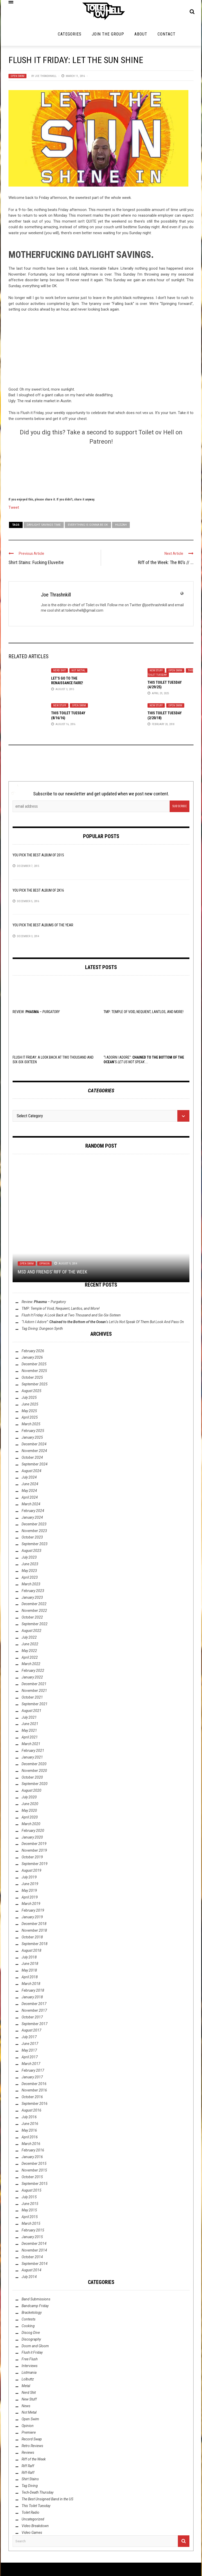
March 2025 (31, 1427)
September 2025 (35, 1387)
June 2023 (30, 1567)
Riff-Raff (28, 2475)
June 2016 (30, 2127)
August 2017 (31, 2033)
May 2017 (29, 2053)
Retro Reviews (32, 2449)
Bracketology (32, 2316)
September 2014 (35, 2266)
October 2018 (32, 1940)
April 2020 (30, 1820)
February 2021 (33, 1754)
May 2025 (29, 1414)
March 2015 (31, 2227)
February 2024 (33, 1514)
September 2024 (35, 1467)
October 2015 (32, 2180)
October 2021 (32, 1700)
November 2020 (34, 1774)
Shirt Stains (30, 2482)
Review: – (36, 1015)
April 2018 (30, 1980)
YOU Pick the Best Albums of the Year (43, 928)
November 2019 (34, 1853)
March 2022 (31, 1667)
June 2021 (30, 1727)
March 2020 (31, 1827)
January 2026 (32, 1360)
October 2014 (32, 2260)
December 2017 (34, 2007)
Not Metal (78, 673)
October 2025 (32, 1380)
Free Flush (30, 2362)
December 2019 (34, 1847)
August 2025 (31, 1394)
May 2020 (29, 1814)
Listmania (29, 2375)
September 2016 (35, 2107)
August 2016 (31, 2113)
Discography (31, 2342)
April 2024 (30, 1500)
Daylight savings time (44, 527)
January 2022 (32, 1680)
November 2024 (34, 1454)
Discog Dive (31, 2336)
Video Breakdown (35, 2529)
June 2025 (30, 1407)
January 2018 (32, 2000)
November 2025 (34, 1374)
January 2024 (32, 1520)
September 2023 (35, 1547)
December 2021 (34, 1687)
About (140, 37)
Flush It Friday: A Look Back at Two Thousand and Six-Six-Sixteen (71, 1318)
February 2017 (33, 2073)
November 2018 (34, 1933)
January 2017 (32, 2080)
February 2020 (33, 1834)
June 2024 (30, 1487)
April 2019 (30, 1900)
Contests (28, 2322)
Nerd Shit (59, 673)
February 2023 (33, 1594)
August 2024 (31, 1474)
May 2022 (29, 1654)
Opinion (44, 1266)
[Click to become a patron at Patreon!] (101, 473)
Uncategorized (33, 2522)
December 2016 (34, 2087)
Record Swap (32, 2442)
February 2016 (33, 2153)
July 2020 (29, 1800)
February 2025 (33, 1434)
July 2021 (29, 1720)
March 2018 (31, 1987)
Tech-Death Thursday (37, 2495)
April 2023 (30, 1580)
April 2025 (30, 1420)
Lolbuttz (28, 2382)
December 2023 (34, 1527)
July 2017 (29, 2040)
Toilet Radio (30, 2515)
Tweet (13, 510)
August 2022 (31, 1634)
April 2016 (30, 2140)
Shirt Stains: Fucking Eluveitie (36, 565)
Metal (26, 2389)
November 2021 (34, 1694)
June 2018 (30, 1967)
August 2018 (31, 1953)
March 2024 (31, 1507)
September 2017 (35, 2027)
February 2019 (33, 1913)
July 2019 (29, 1880)
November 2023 (34, 1534)
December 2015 (34, 2167)
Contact (167, 37)
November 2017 (34, 2013)
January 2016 (32, 2160)
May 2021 (29, 1733)
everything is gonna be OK (88, 527)
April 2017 (30, 2060)
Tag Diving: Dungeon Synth (42, 1331)
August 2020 (31, 1793)
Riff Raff (28, 2469)
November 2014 (34, 2253)
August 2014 (31, 2273)
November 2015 (34, 2173)
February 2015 (33, 2233)
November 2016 (34, 2093)
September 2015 (35, 2187)
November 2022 (34, 1614)
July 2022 (29, 1640)
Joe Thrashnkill (46, 79)
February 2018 (33, 1993)
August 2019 (31, 1873)
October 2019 (32, 1860)
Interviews (30, 2369)
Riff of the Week (34, 2462)
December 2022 (34, 1607)
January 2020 (32, 1840)
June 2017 (30, 2047)
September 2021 (35, 1707)
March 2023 (31, 1587)
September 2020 (35, 1787)
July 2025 (29, 1401)
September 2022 (35, 1627)
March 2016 (31, 2146)
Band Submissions (36, 2302)
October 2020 (32, 1780)
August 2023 (31, 1554)
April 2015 (30, 2220)
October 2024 (32, 1460)
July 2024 (29, 1480)
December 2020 (34, 1767)
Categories (69, 37)
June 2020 (30, 1807)
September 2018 (35, 1947)
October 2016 (32, 2100)
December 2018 (34, 1927)
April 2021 (30, 1740)
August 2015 (31, 2193)
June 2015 (30, 2206)
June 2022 (30, 1647)
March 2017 (31, 2067)
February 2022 (33, 1674)
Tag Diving (30, 2489)
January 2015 (32, 2240)
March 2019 (31, 1907)
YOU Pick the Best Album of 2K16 (38, 893)
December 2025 (34, 1367)
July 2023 (29, 1560)
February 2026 (33, 1354)
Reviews (28, 2456)
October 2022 (32, 1620)
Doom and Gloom (35, 2349)
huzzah (121, 527)
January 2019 (32, 1920)
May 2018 (29, 1973)
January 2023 (32, 1600)
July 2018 (29, 1960)
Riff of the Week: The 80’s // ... (166, 565)
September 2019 (35, 1867)
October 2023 (32, 1540)
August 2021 (31, 1714)
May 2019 (29, 1894)
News (26, 2409)
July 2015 (29, 2200)
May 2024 (29, 1494)
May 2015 (29, 2213)
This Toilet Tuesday (36, 2509)
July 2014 (29, 2280)
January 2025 (32, 1440)
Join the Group (108, 37)
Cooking (28, 2329)
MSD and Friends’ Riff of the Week (52, 1275)
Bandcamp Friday (35, 2309)
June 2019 (30, 1887)
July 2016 (29, 2120)
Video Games (32, 2535)
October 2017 (32, 2020)
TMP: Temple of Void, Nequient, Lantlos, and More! (143, 1015)
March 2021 (31, 1747)
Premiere (29, 2435)
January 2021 (32, 1760)
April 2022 (30, 1660)
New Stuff (156, 673)
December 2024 (34, 1447)
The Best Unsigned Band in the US (47, 2502)
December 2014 (34, 2247)
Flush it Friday (32, 2355)
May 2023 (29, 1574)
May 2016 (29, 2133)
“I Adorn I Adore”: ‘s (103, 1325)
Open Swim (17, 79)
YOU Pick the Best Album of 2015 (38, 858)
